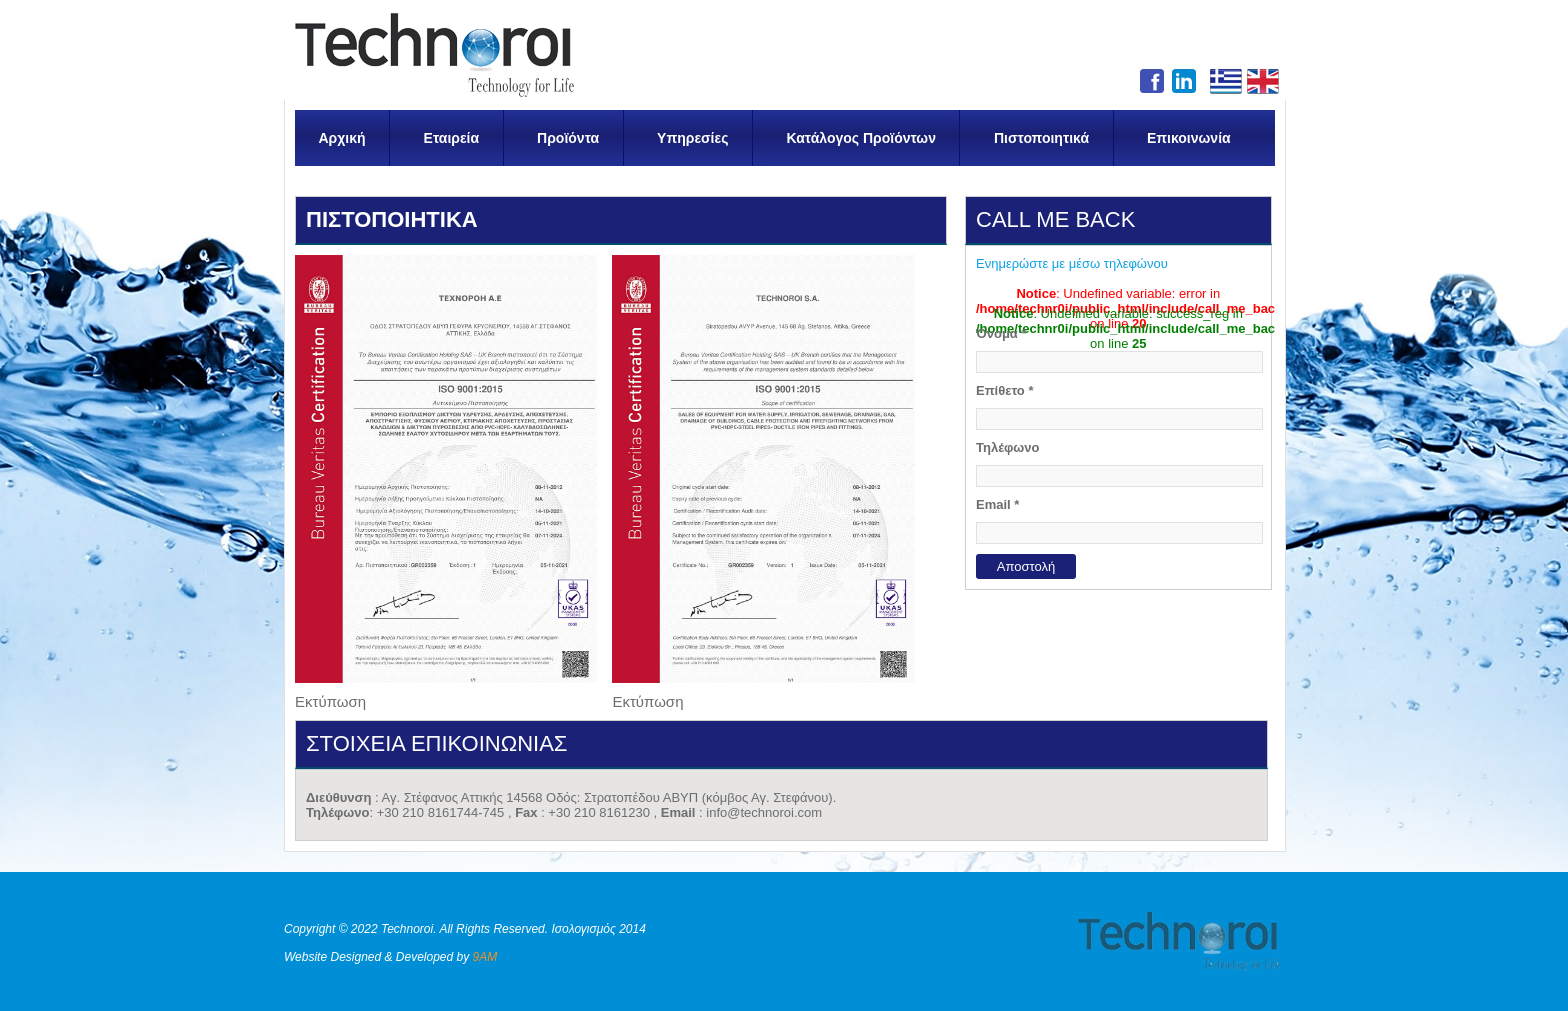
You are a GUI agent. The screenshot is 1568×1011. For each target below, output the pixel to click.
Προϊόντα (568, 138)
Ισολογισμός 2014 (598, 929)
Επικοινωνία (1189, 138)
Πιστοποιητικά (1041, 138)
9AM (485, 957)
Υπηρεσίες (692, 138)
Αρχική (342, 138)
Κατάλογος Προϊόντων (861, 138)
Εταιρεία (452, 138)
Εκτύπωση (330, 701)
